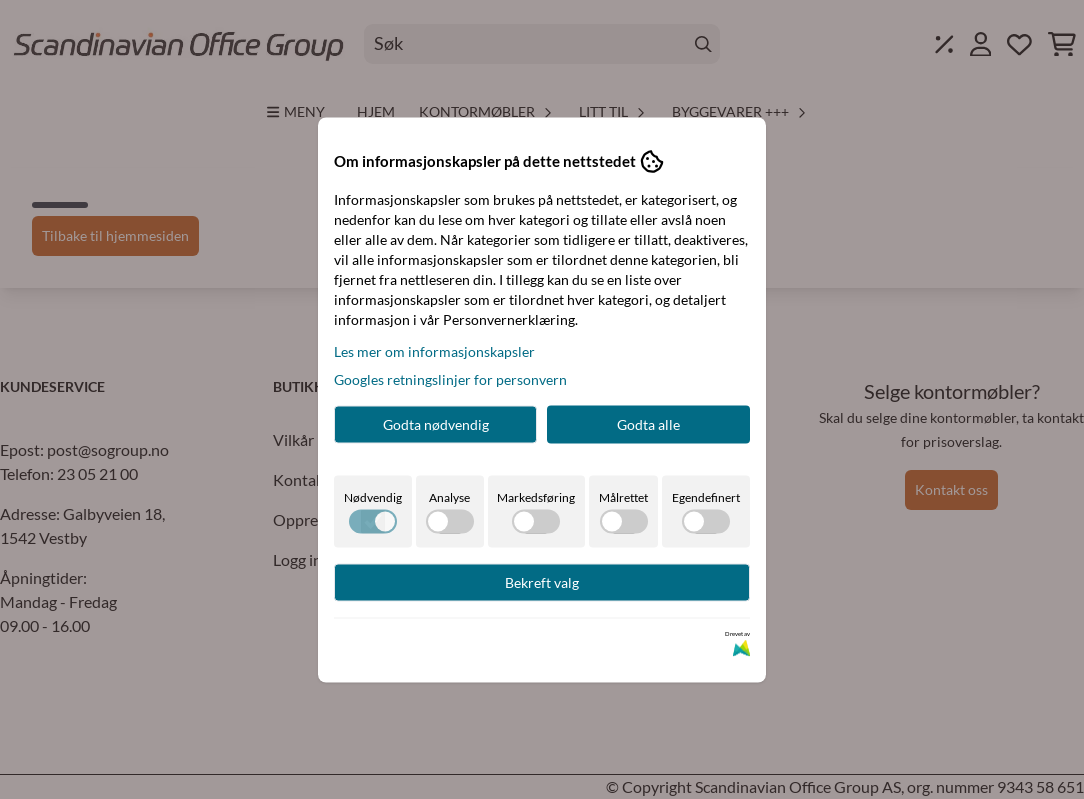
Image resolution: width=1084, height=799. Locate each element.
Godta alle (648, 423)
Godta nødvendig (436, 423)
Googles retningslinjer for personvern (450, 378)
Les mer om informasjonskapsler (434, 350)
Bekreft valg (542, 581)
